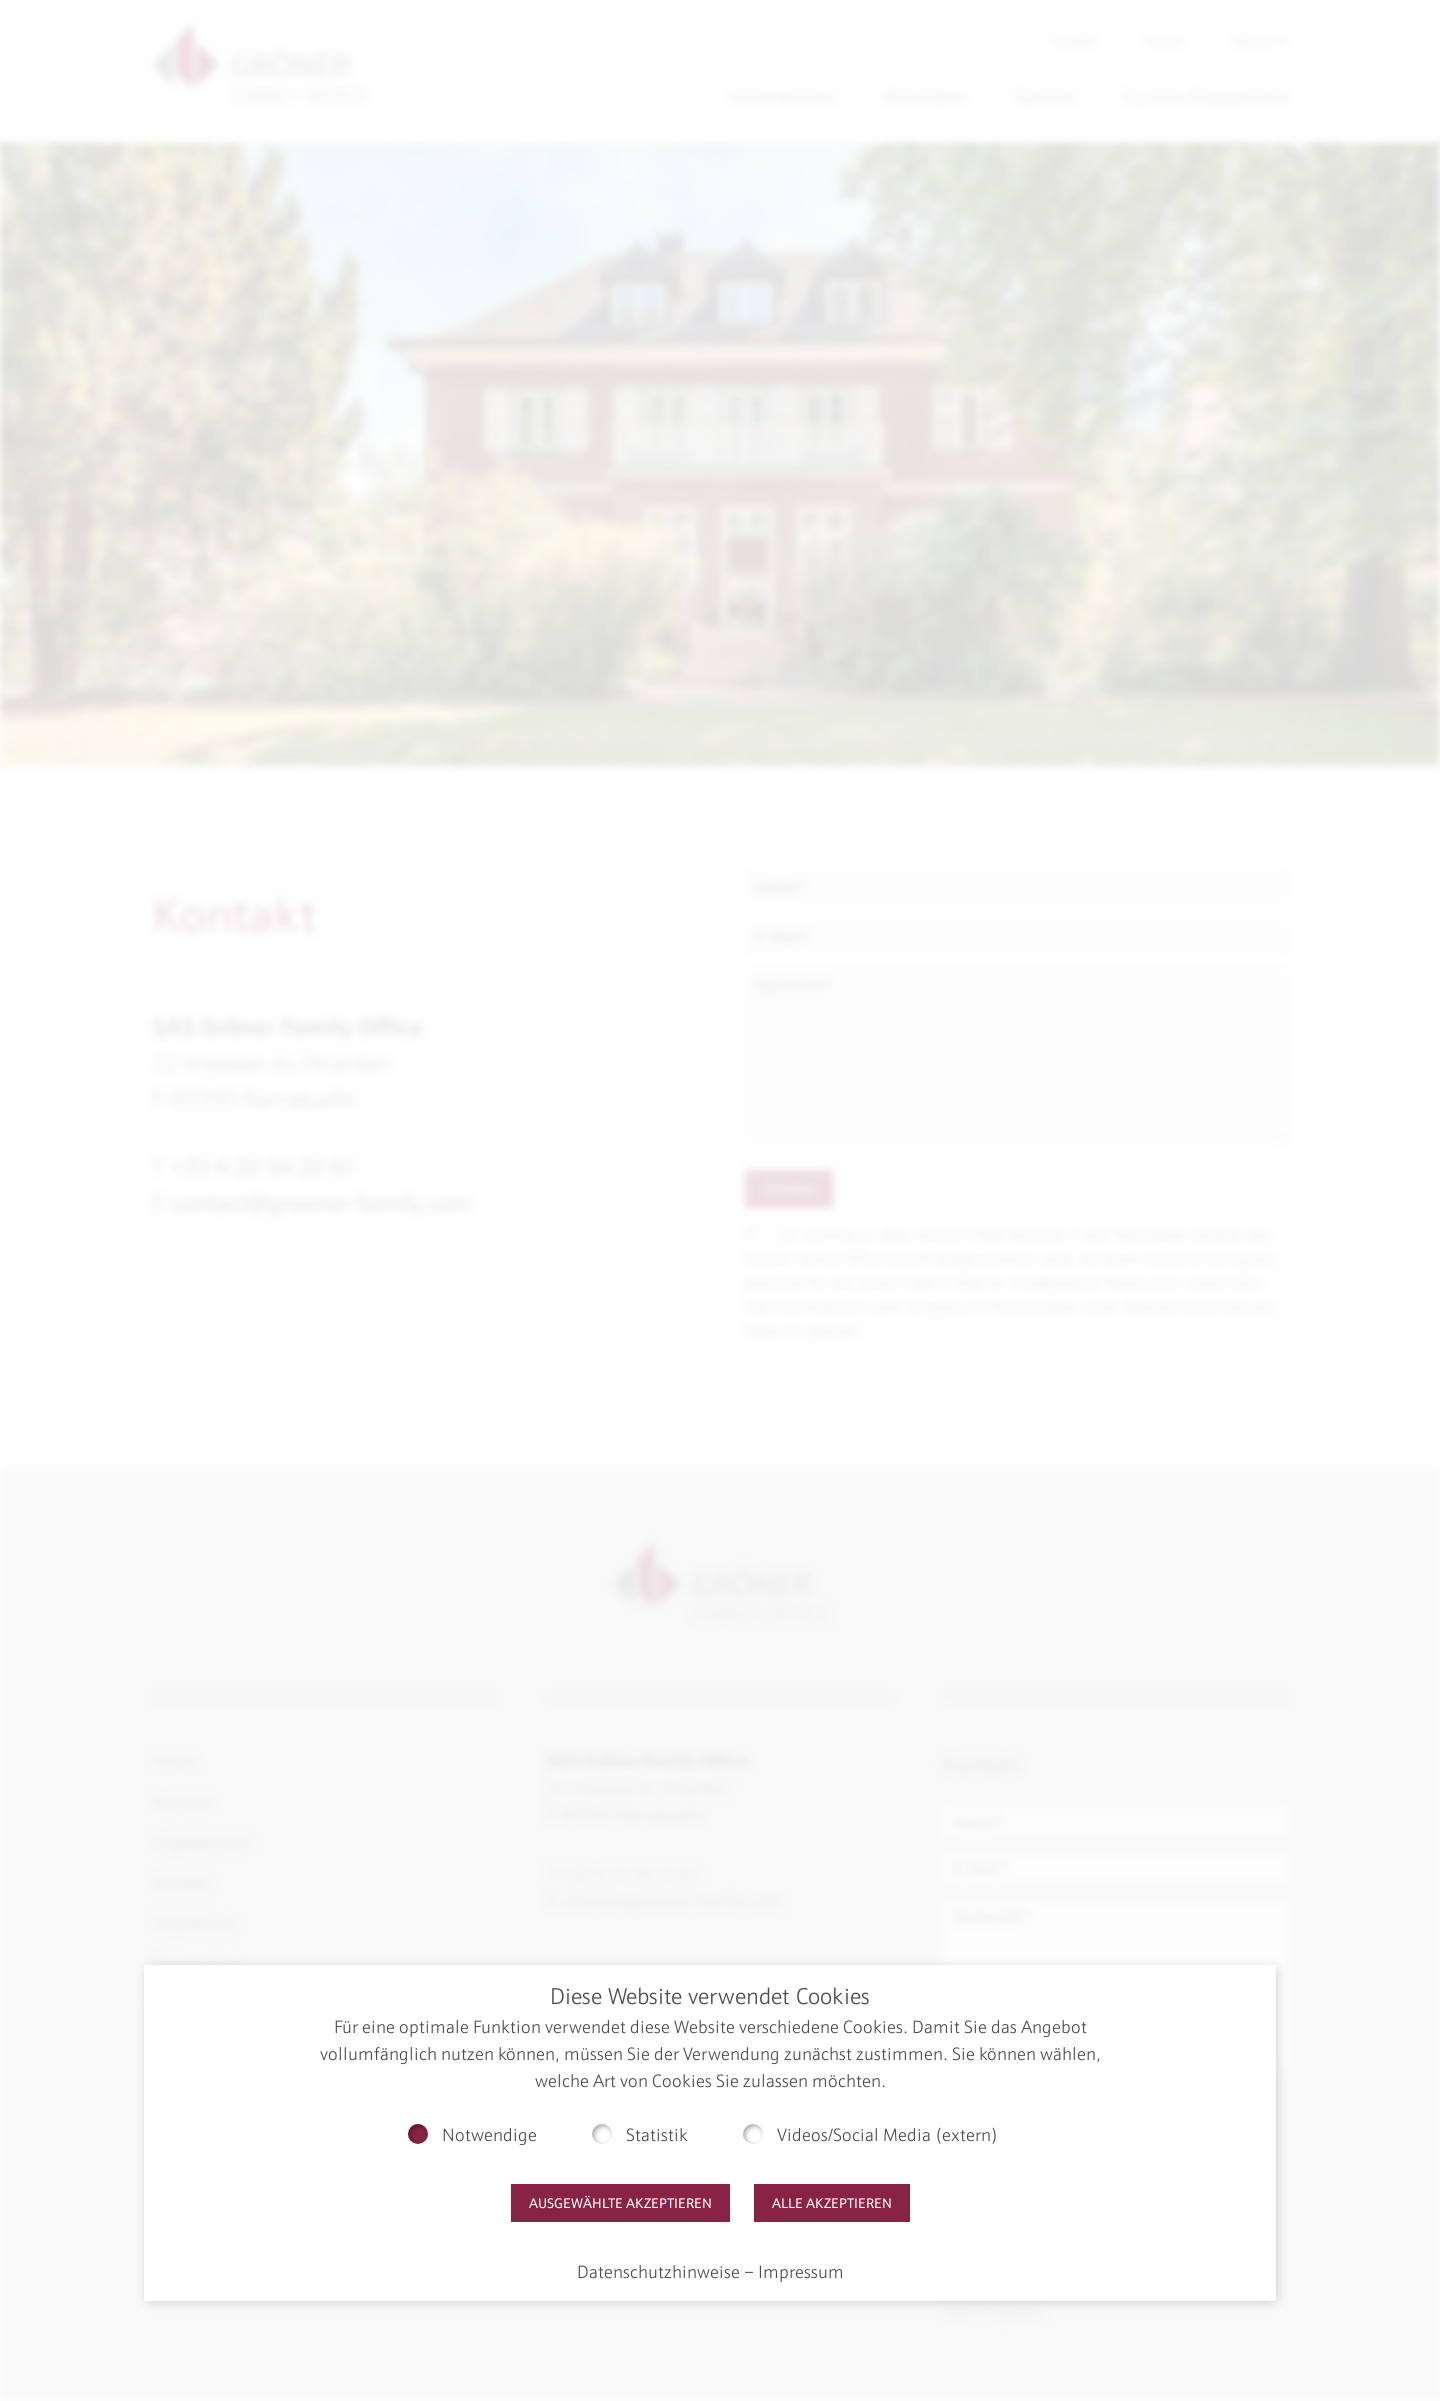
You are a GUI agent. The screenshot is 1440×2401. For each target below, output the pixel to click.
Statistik (657, 2135)
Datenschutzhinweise (658, 2272)
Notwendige (489, 2135)
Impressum (801, 2272)
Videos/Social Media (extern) (887, 2135)
